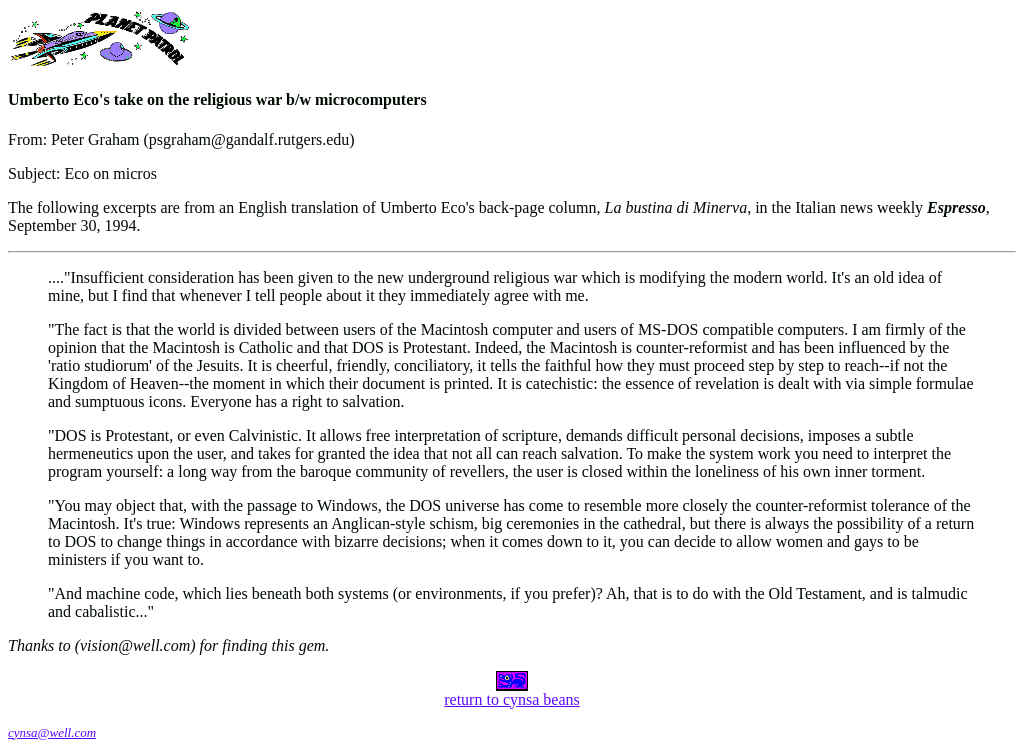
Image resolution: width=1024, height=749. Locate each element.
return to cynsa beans (512, 692)
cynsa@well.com (52, 732)
